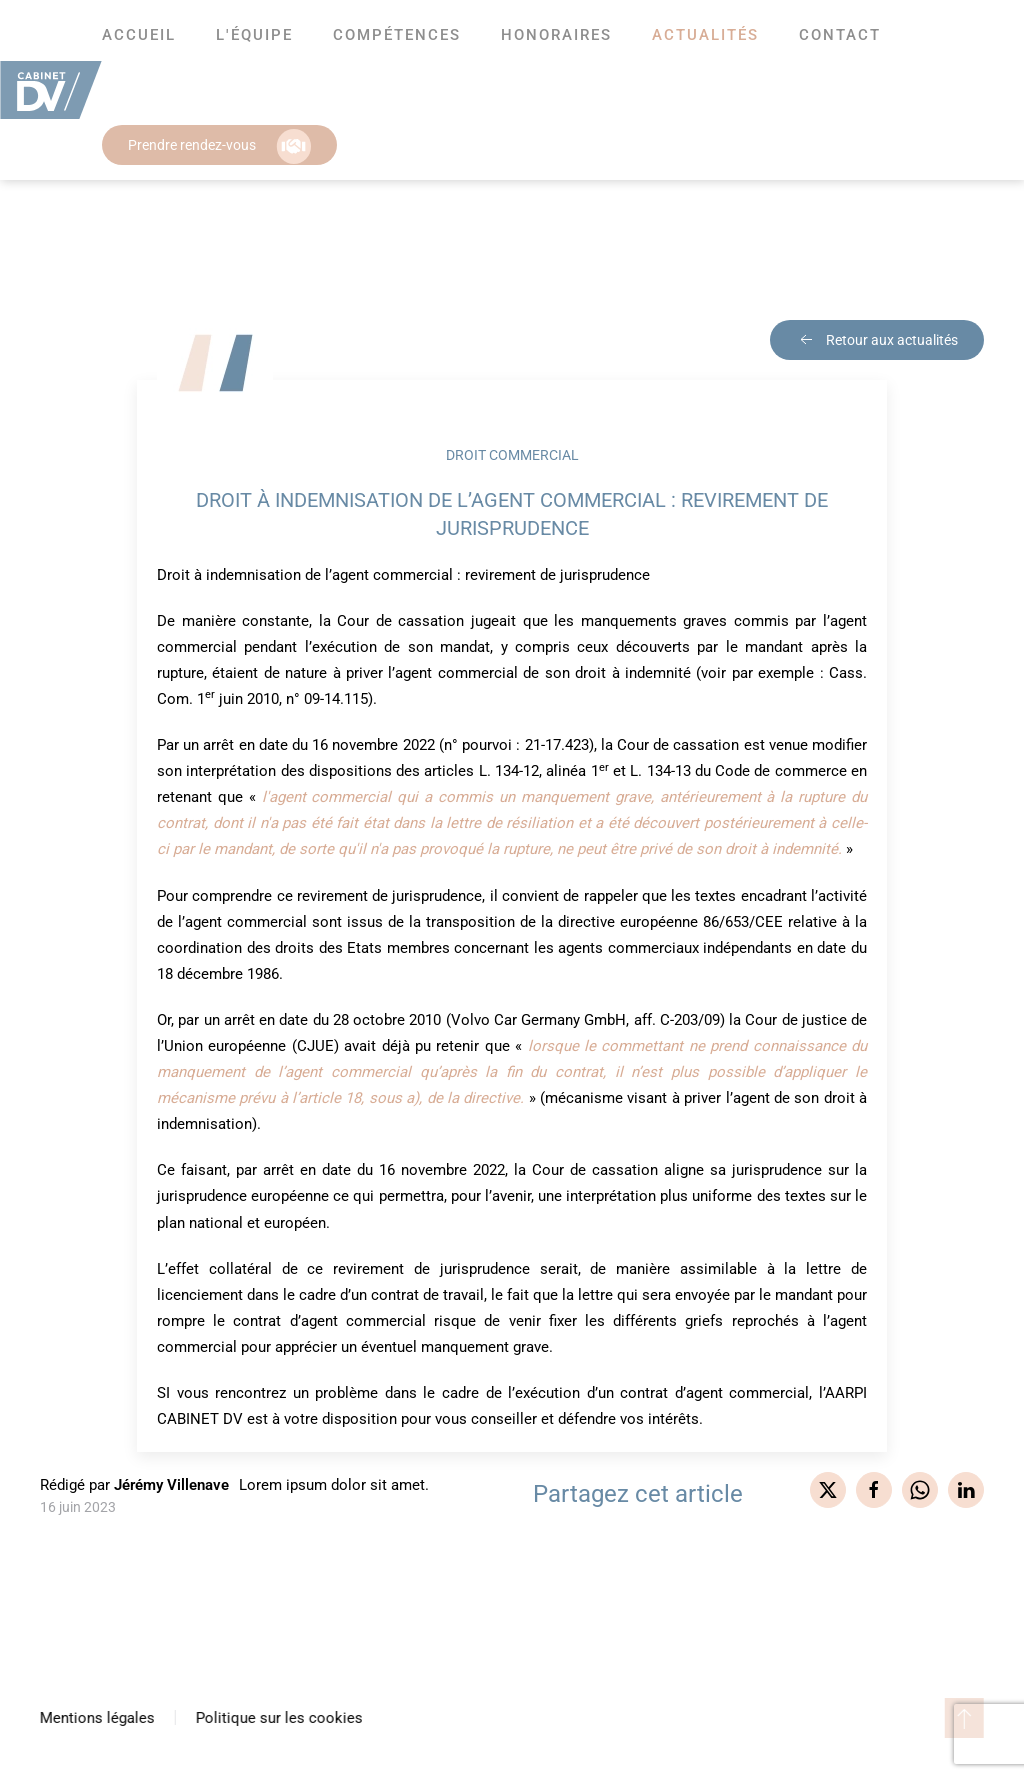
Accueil (139, 35)
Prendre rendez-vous (219, 146)
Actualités (705, 35)
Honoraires (556, 35)
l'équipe (254, 35)
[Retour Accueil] (51, 90)
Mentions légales (95, 1718)
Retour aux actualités (877, 340)
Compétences (397, 35)
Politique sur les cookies (277, 1718)
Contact (840, 35)
